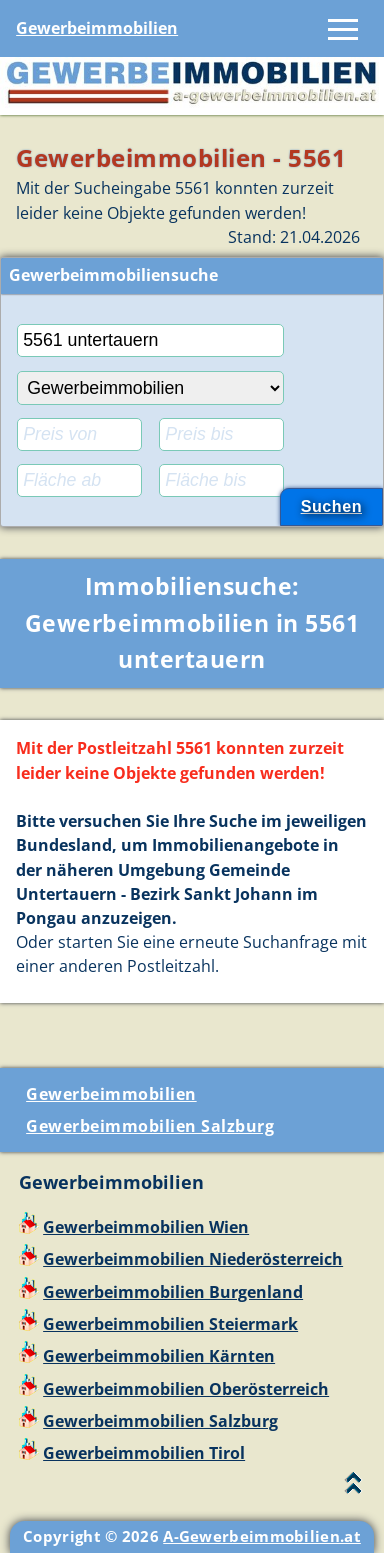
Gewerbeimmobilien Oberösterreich (186, 1389)
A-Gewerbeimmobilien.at (262, 1536)
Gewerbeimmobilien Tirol (144, 1453)
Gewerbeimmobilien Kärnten (159, 1356)
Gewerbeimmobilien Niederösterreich (193, 1259)
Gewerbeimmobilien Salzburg (150, 1126)
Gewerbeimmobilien (97, 28)
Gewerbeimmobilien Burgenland (173, 1292)
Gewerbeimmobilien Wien (146, 1227)
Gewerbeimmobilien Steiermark (170, 1324)
